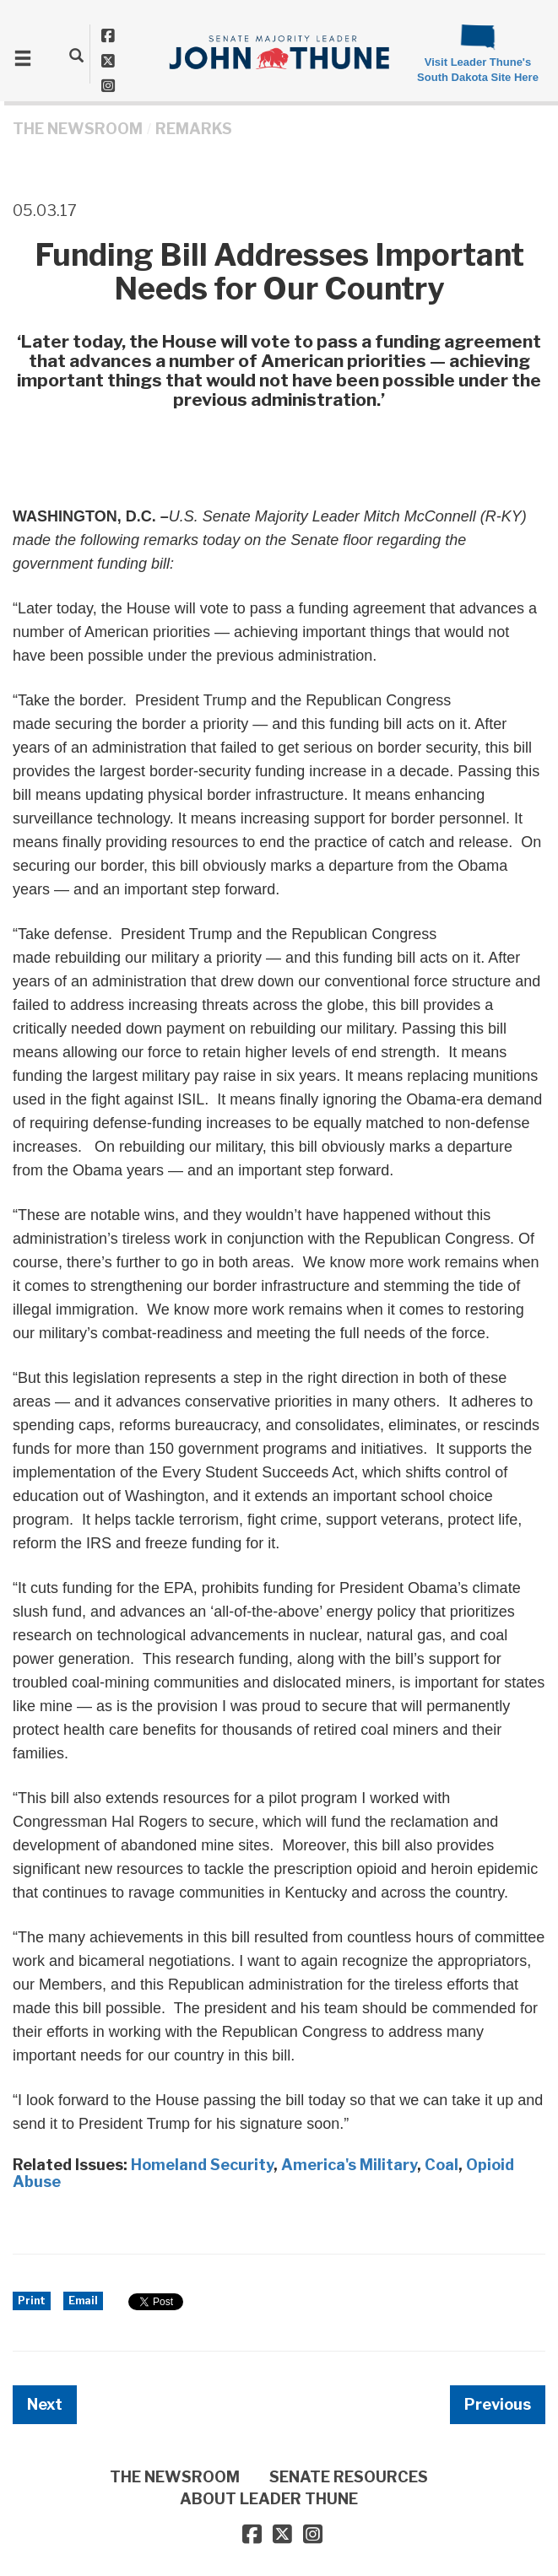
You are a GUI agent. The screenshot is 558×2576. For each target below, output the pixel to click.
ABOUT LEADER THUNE (269, 2499)
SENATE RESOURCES (348, 2477)
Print (32, 2300)
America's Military (349, 2165)
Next (44, 2404)
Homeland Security (202, 2165)
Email (83, 2300)
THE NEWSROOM (78, 129)
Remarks (193, 129)
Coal (441, 2165)
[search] (76, 54)
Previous (497, 2404)
